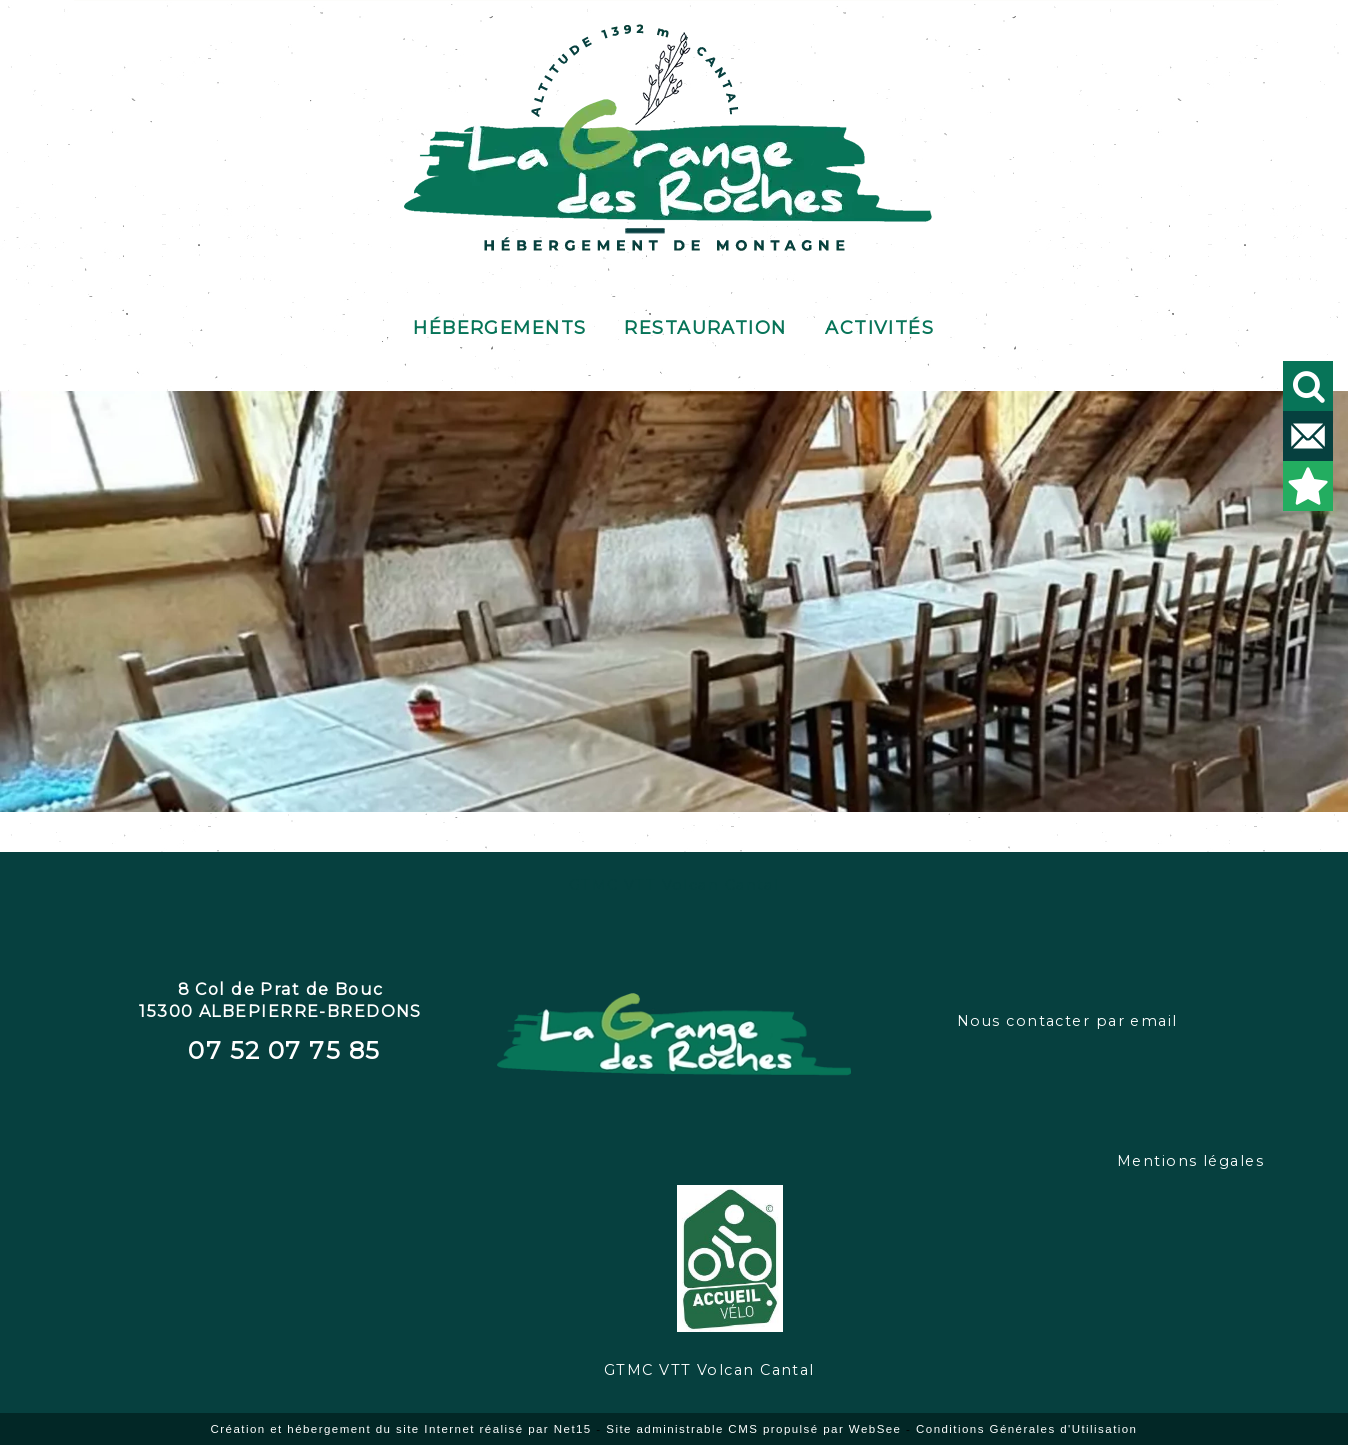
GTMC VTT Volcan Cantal (674, 885)
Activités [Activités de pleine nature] (880, 324)
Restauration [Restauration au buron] (705, 324)
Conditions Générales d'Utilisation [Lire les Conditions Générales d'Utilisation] (1026, 1429)
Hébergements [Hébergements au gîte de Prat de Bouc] (499, 324)
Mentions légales (1190, 1161)
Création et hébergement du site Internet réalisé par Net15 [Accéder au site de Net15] (401, 1429)
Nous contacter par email (1067, 1021)
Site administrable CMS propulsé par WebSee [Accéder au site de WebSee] (753, 1429)
